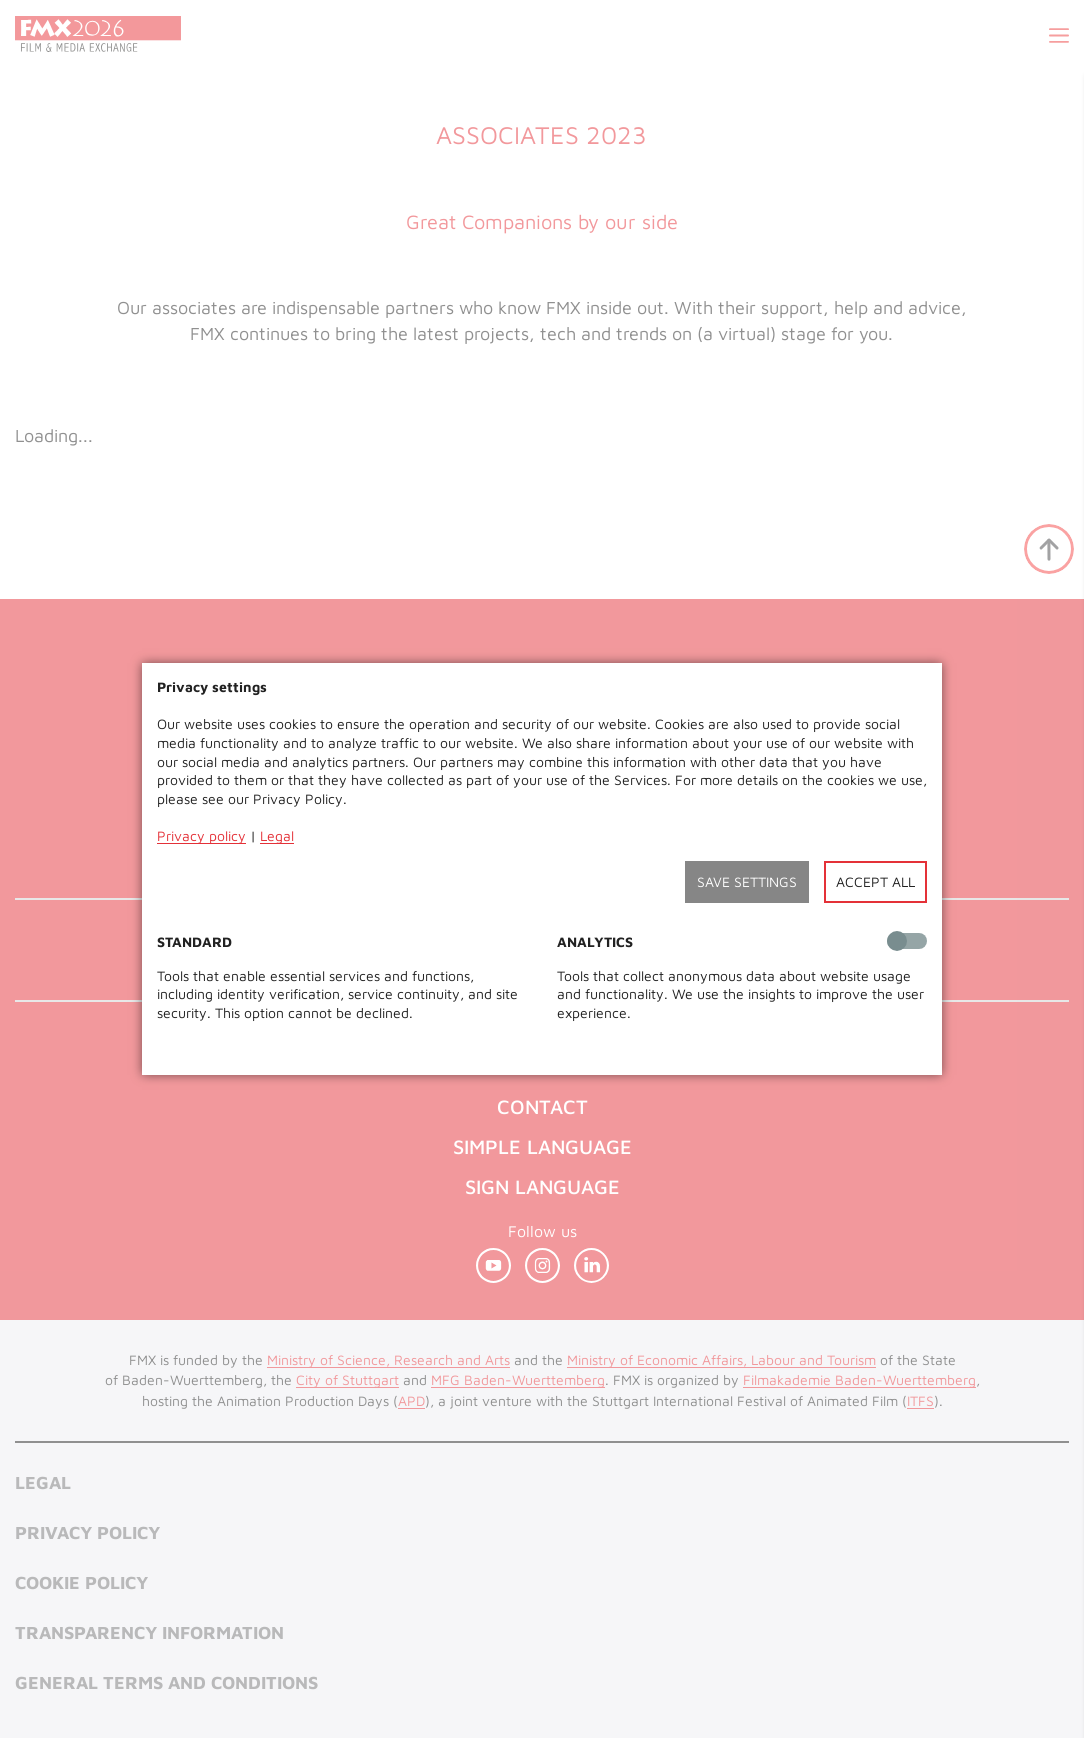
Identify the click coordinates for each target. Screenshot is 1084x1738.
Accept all (875, 881)
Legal (277, 835)
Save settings (747, 881)
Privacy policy (201, 835)
